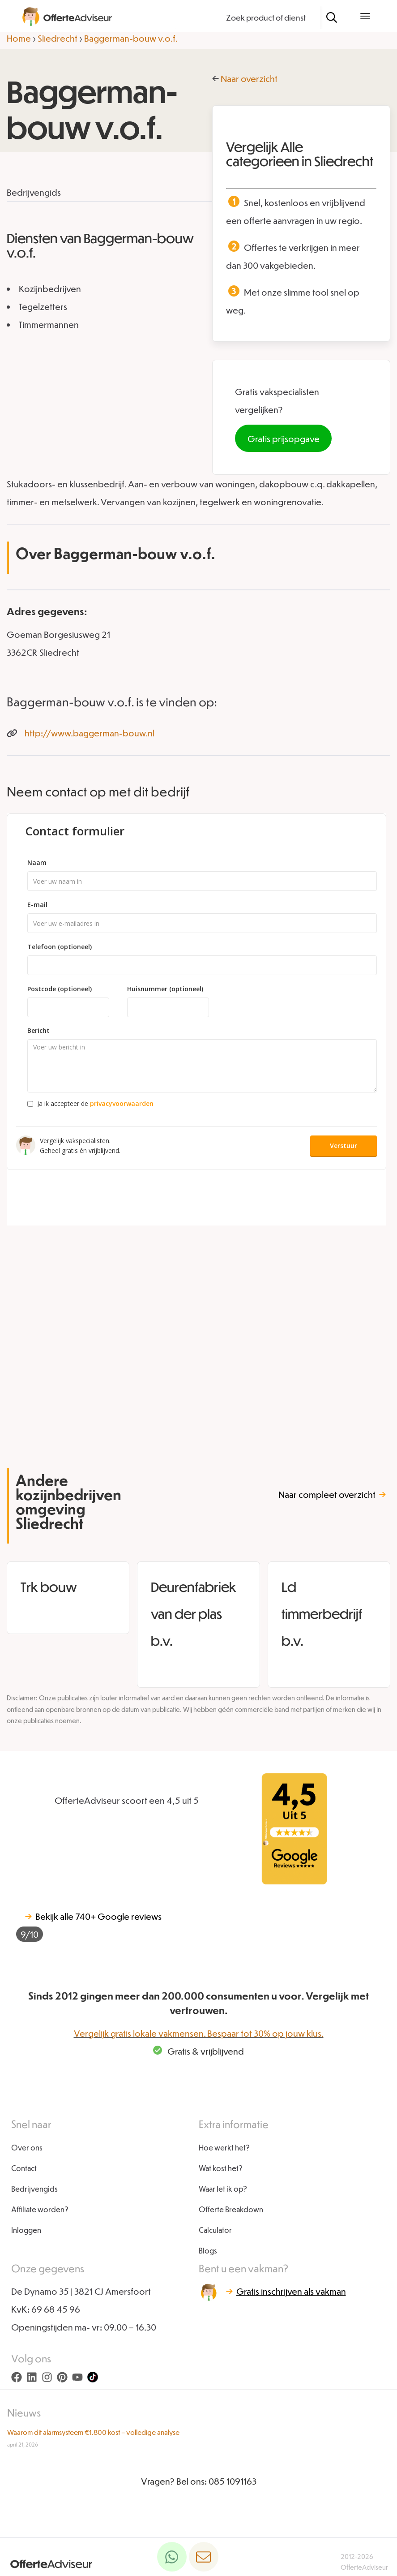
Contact (24, 2168)
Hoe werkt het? (224, 2147)
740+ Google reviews (89, 1926)
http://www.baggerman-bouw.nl (89, 732)
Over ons (27, 2147)
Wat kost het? (221, 2168)
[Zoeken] (331, 17)
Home (19, 38)
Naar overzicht (249, 78)
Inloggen (26, 2230)
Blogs (208, 2250)
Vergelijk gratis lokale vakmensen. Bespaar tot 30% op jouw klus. (199, 2033)
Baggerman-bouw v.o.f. (131, 38)
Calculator (215, 2230)
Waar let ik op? (223, 2188)
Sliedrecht (57, 38)
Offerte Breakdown (231, 2209)
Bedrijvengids (34, 2188)
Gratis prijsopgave (284, 438)
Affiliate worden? (39, 2209)
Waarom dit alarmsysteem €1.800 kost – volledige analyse (93, 2432)
